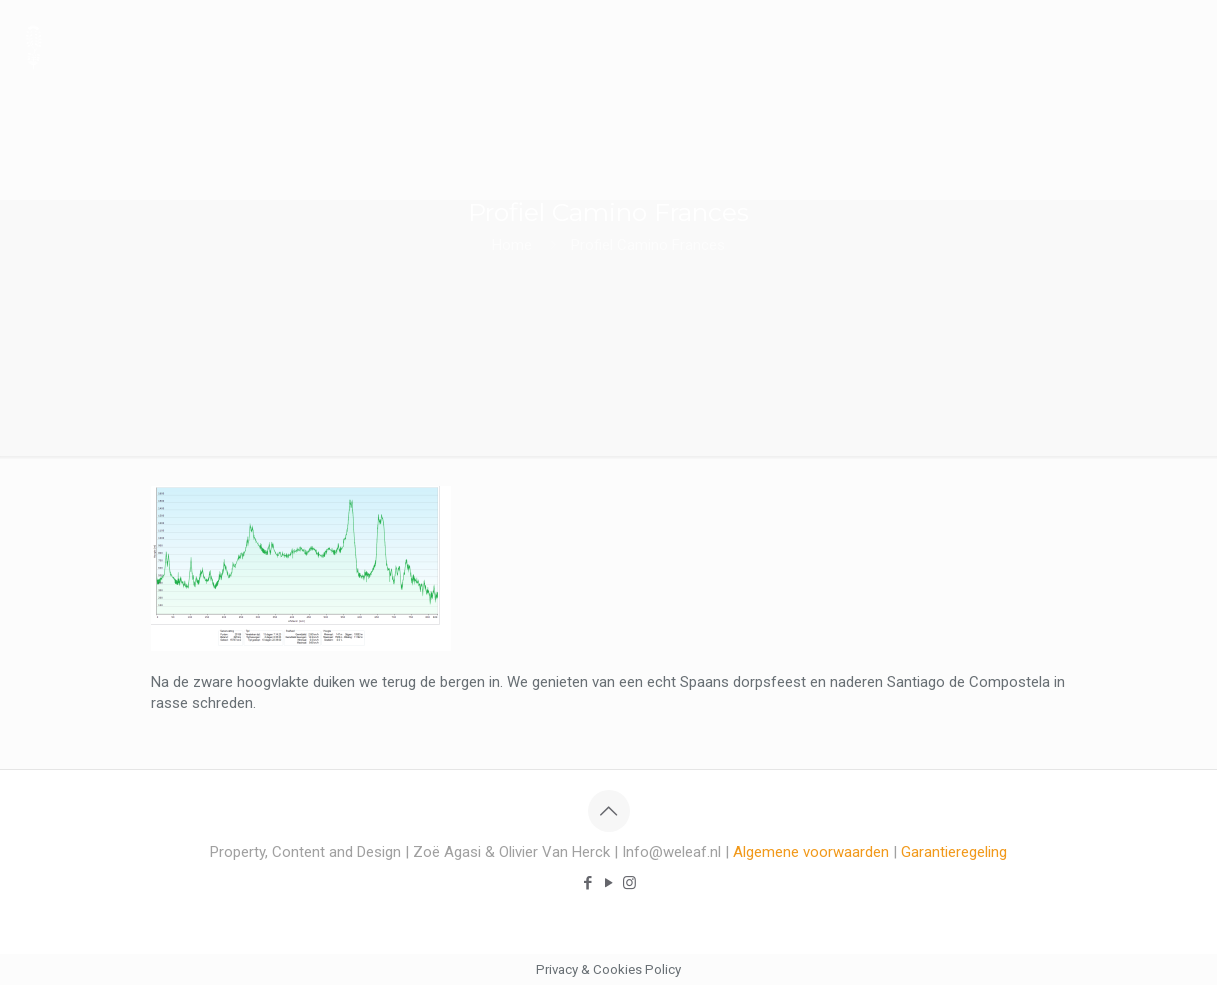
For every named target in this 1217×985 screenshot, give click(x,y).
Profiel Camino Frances (648, 245)
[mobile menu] (1185, 45)
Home (512, 245)
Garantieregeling (954, 852)
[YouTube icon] (608, 883)
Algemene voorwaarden (811, 852)
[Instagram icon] (629, 883)
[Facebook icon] (587, 883)
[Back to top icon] (609, 811)
